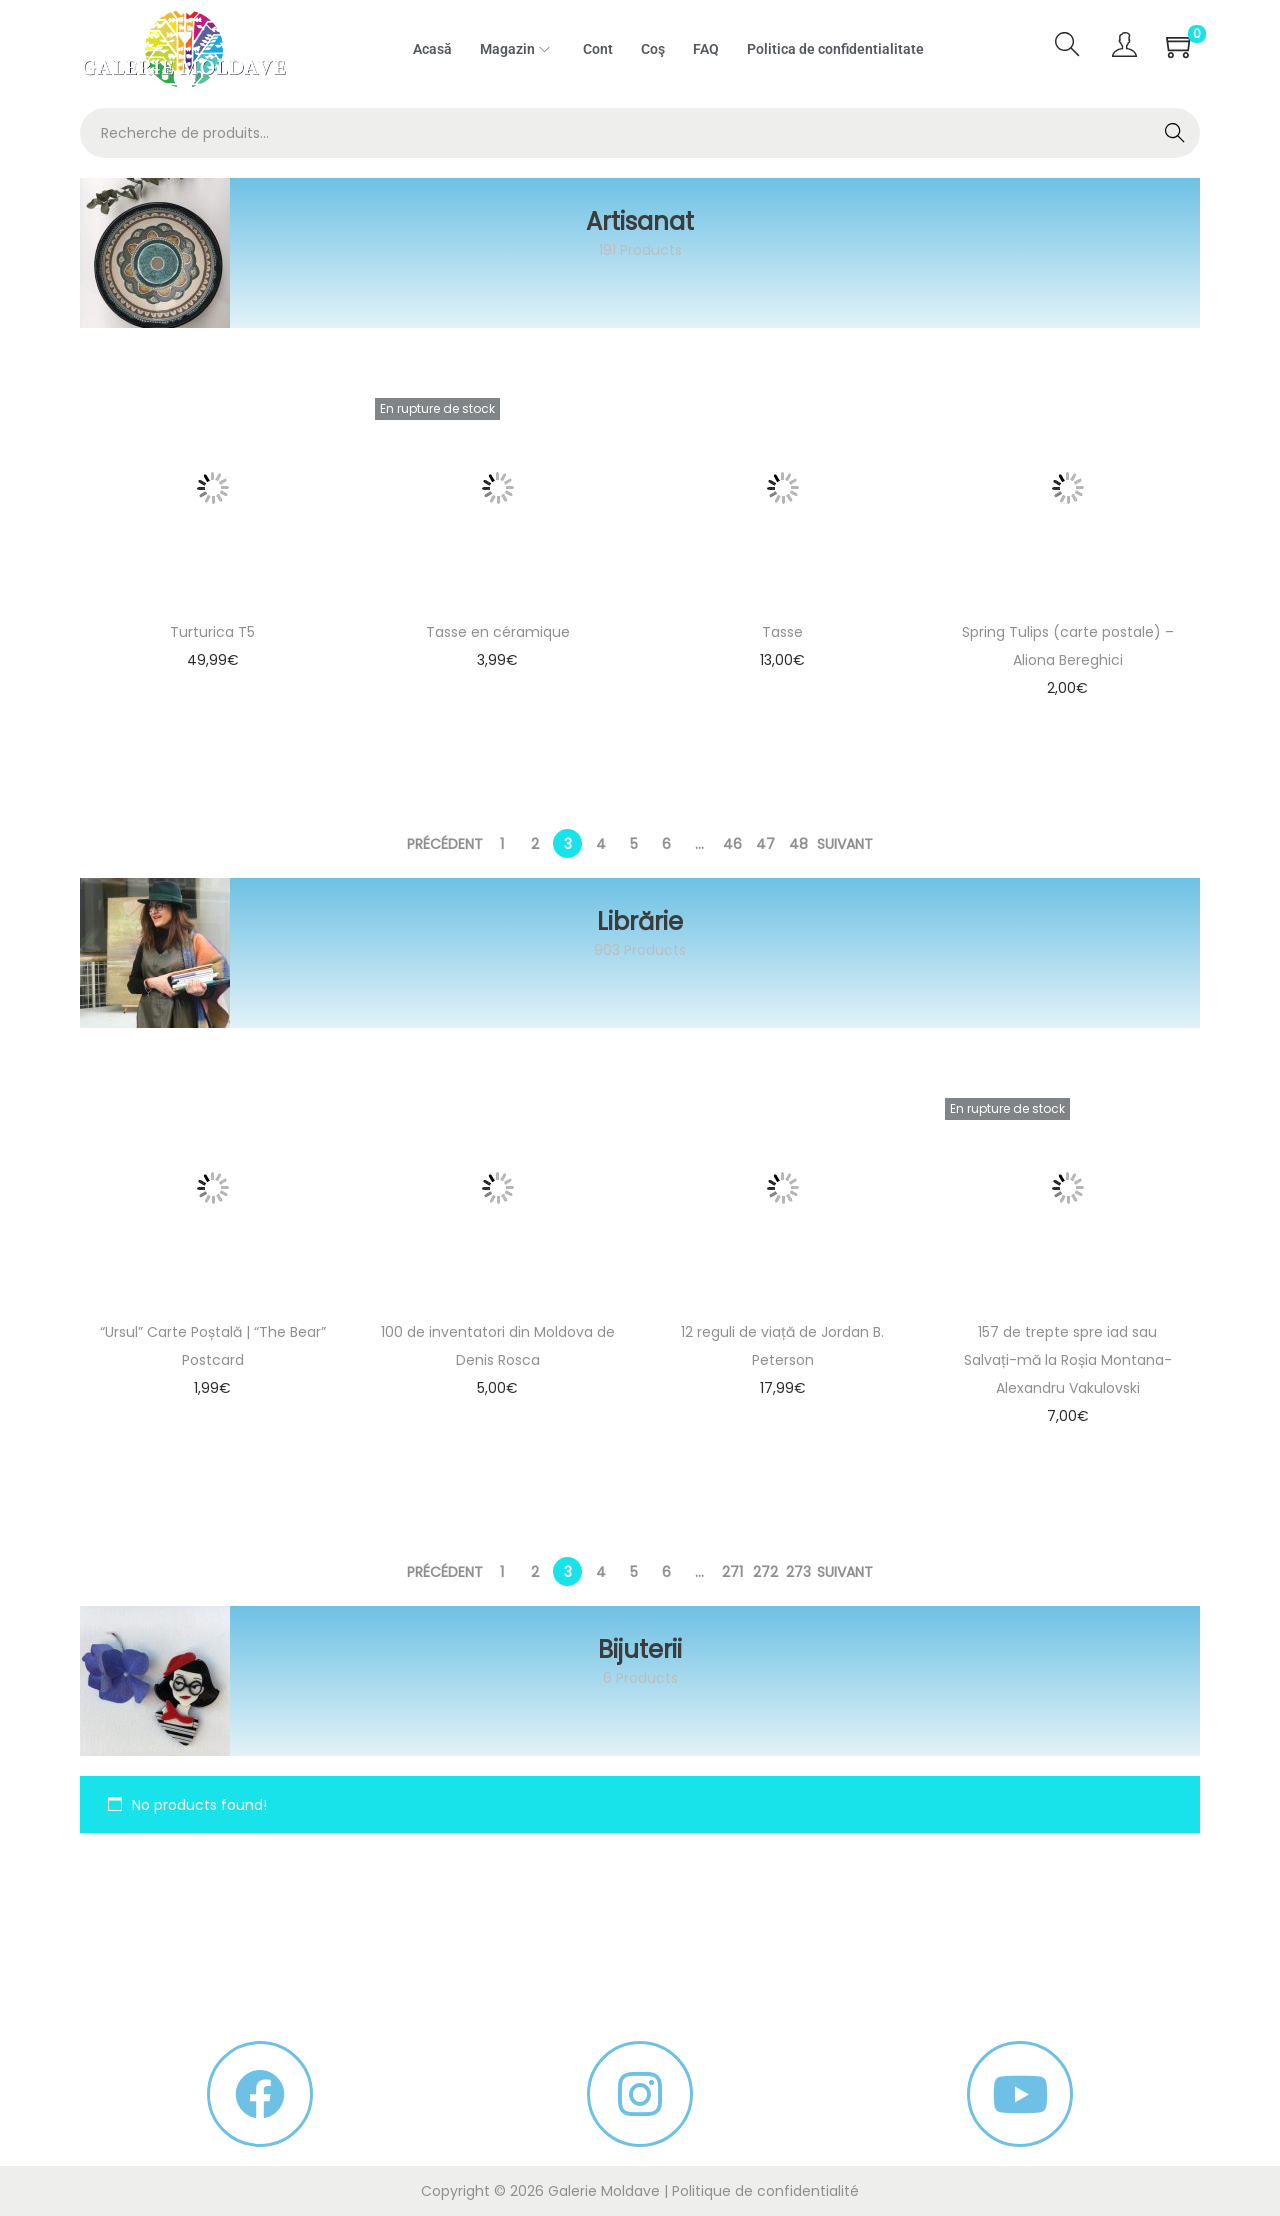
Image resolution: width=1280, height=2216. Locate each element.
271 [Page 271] (732, 1572)
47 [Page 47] (765, 844)
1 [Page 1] (502, 844)
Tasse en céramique (498, 632)
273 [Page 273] (798, 1572)
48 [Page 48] (798, 844)
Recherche (1175, 135)
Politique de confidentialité (765, 2191)
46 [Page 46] (732, 844)
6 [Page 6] (666, 844)
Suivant (845, 844)
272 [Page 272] (765, 1572)
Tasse (782, 632)
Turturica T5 (212, 632)
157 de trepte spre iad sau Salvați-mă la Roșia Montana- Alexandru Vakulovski (1068, 1360)
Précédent (445, 844)
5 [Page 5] (634, 844)
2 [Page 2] (535, 844)
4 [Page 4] (601, 844)
